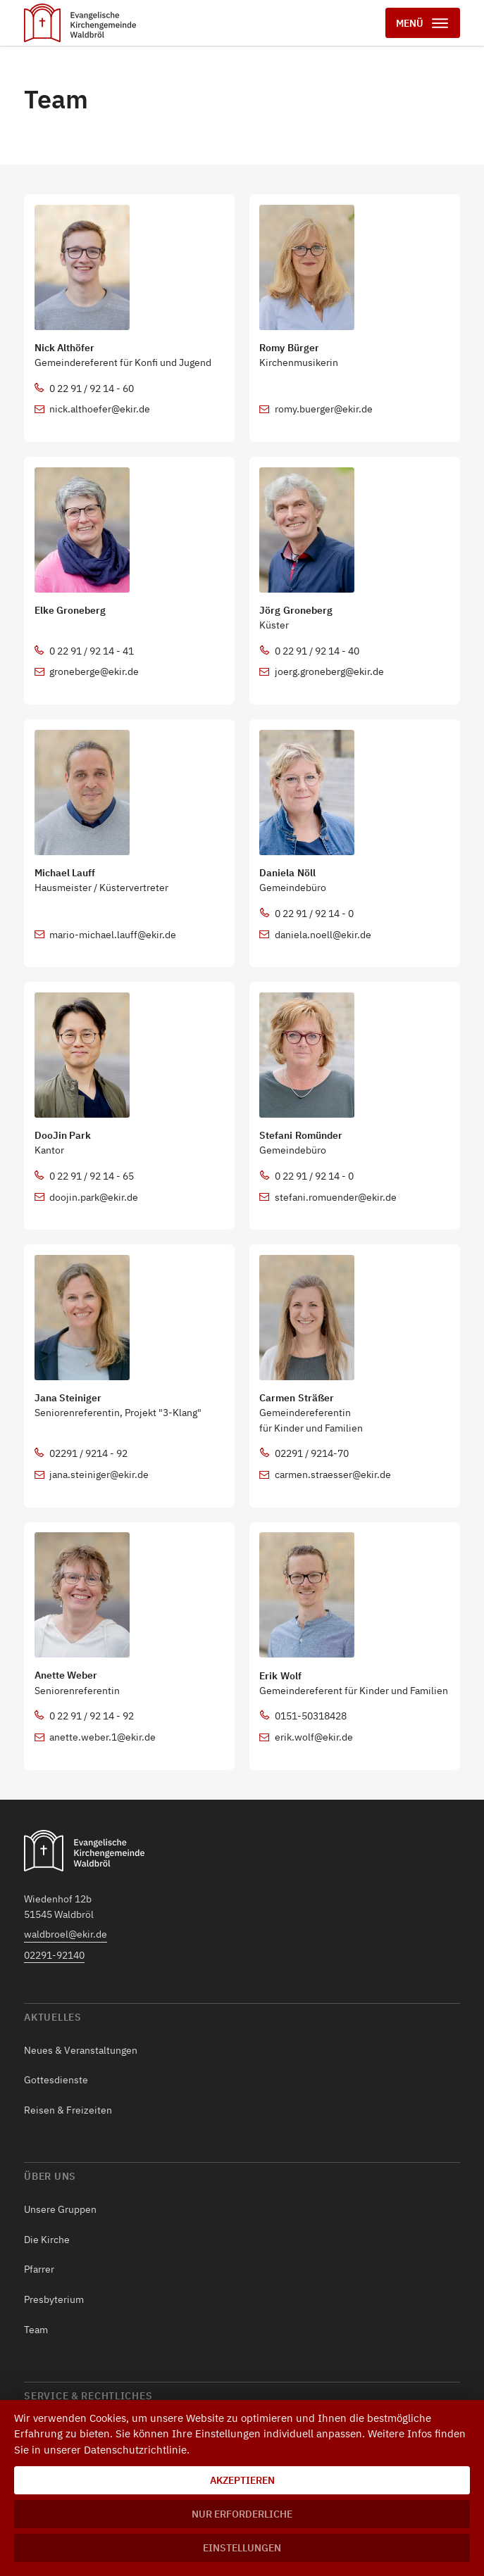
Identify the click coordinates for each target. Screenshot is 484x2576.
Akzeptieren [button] (242, 2480)
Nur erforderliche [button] (242, 2514)
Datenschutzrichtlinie (135, 2449)
